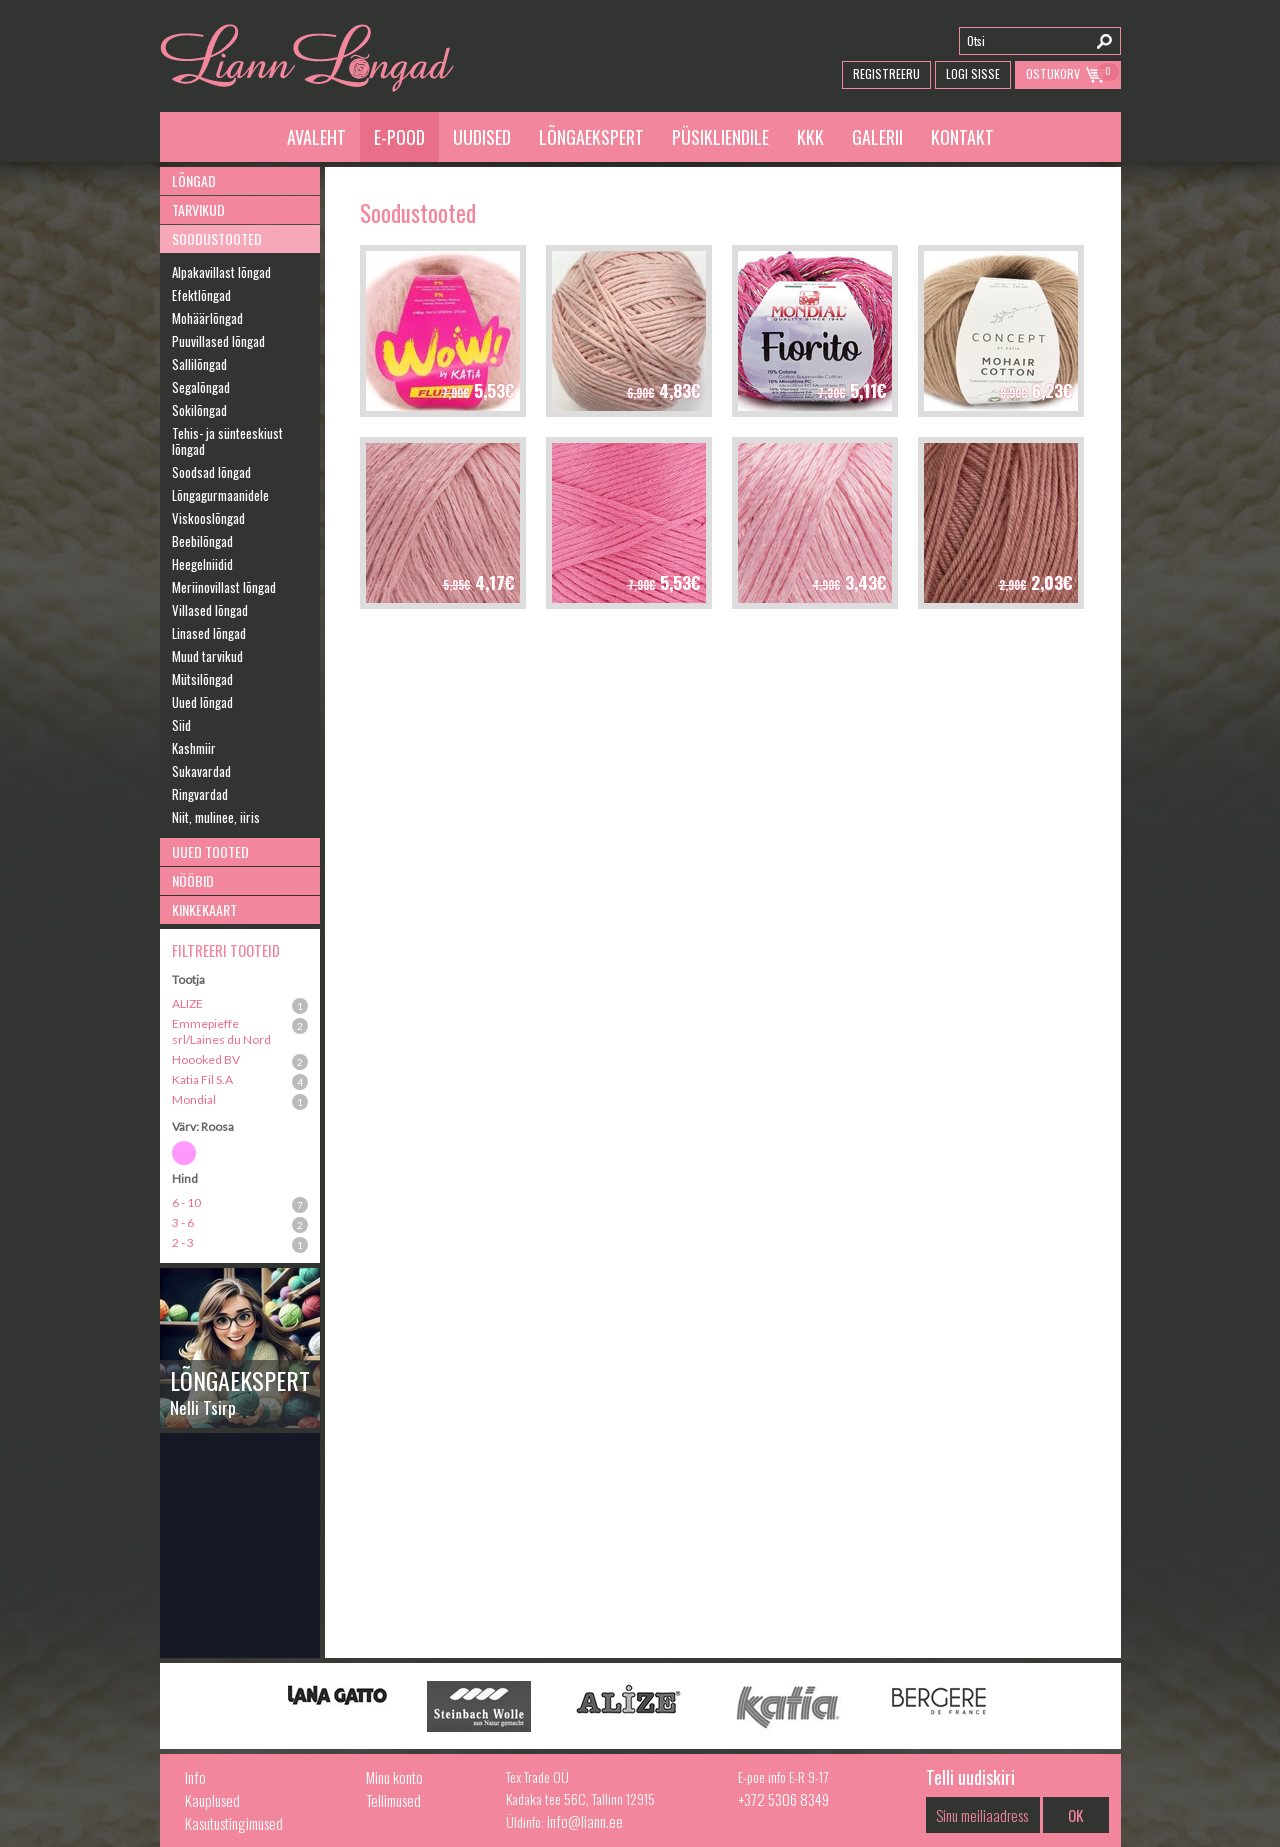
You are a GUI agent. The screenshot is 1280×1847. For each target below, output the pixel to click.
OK (1075, 1815)
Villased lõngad (210, 610)
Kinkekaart (204, 909)
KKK (810, 137)
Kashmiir (194, 748)
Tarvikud (198, 209)
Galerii (877, 137)
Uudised (482, 137)
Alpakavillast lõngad (221, 272)
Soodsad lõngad (211, 472)
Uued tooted (210, 851)
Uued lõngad (202, 702)
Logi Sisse (973, 73)
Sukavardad (201, 771)
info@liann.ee (585, 1821)
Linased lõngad (209, 633)
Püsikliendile (720, 137)
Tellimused (393, 1800)
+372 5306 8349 (783, 1799)
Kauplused (212, 1800)
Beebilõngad (202, 541)
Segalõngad (201, 387)
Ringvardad (200, 794)
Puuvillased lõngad (218, 341)
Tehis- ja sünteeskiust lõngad (227, 441)
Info (195, 1777)
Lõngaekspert (591, 137)
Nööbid (193, 880)
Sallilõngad (199, 364)
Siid (181, 725)
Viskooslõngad (208, 518)
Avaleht (316, 137)
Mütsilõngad (202, 679)
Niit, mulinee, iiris (216, 817)
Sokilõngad (199, 410)
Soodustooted (217, 238)
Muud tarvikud (207, 656)
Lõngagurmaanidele (220, 495)
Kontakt (962, 137)
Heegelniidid (202, 564)
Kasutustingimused (234, 1823)
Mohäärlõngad (207, 318)
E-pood (399, 137)
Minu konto (394, 1777)
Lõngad (194, 180)
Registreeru (886, 73)
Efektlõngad (201, 295)
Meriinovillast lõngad (224, 587)
